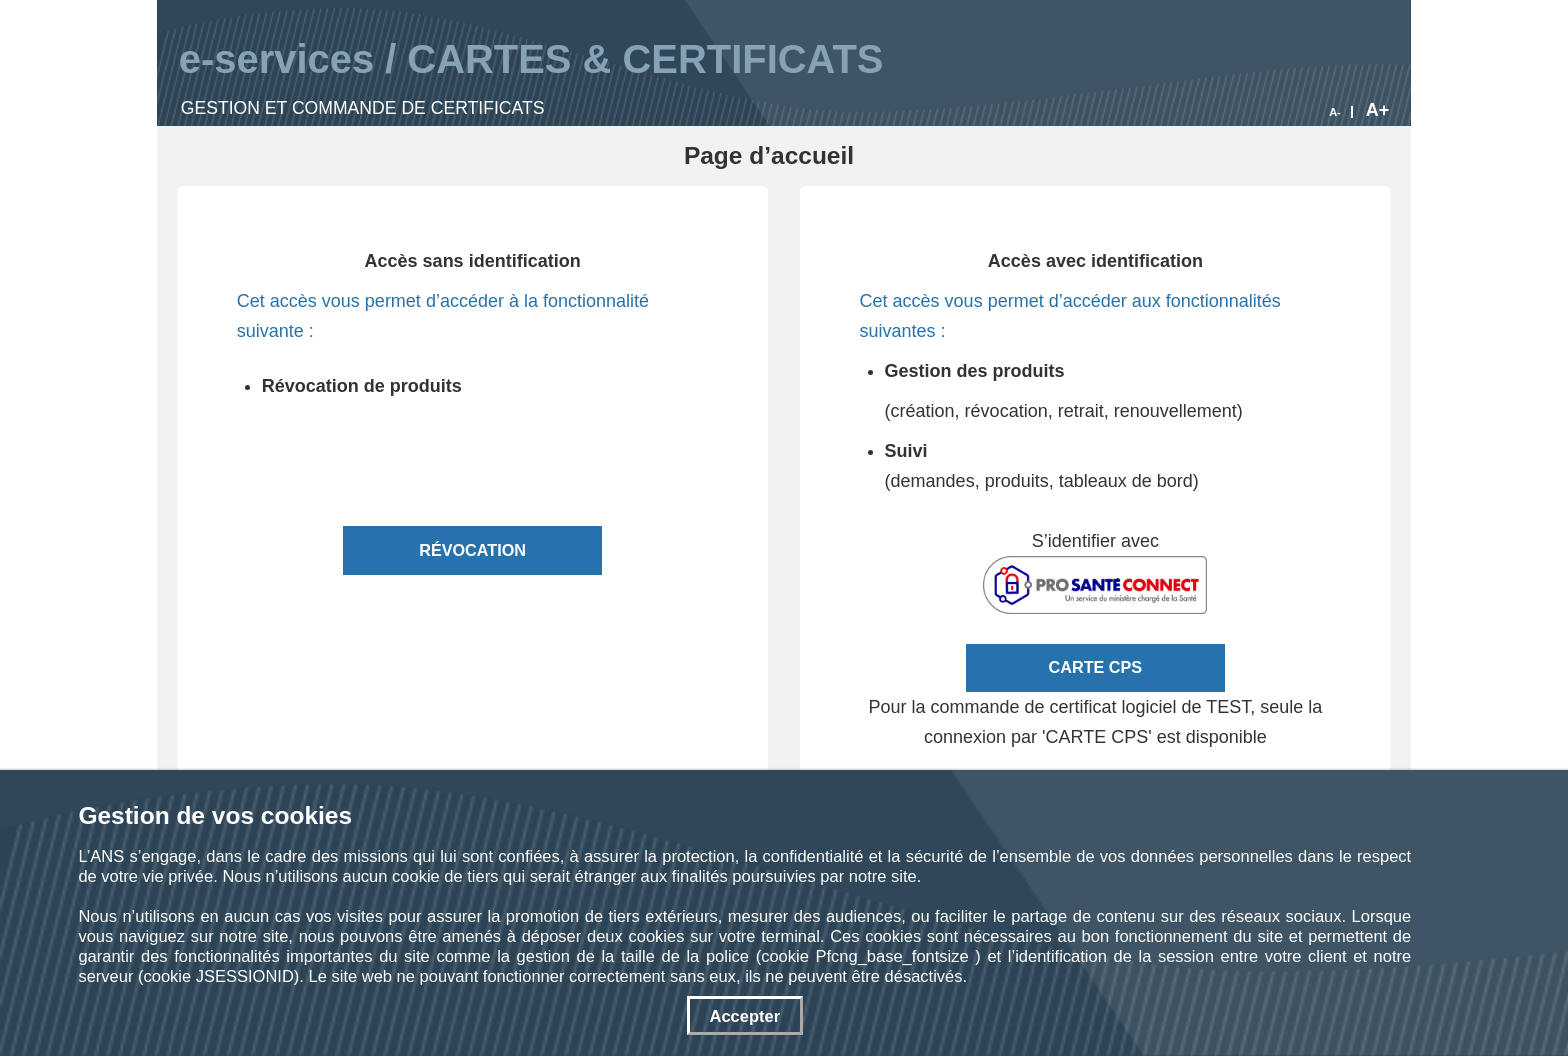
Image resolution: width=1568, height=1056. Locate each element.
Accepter (744, 1016)
